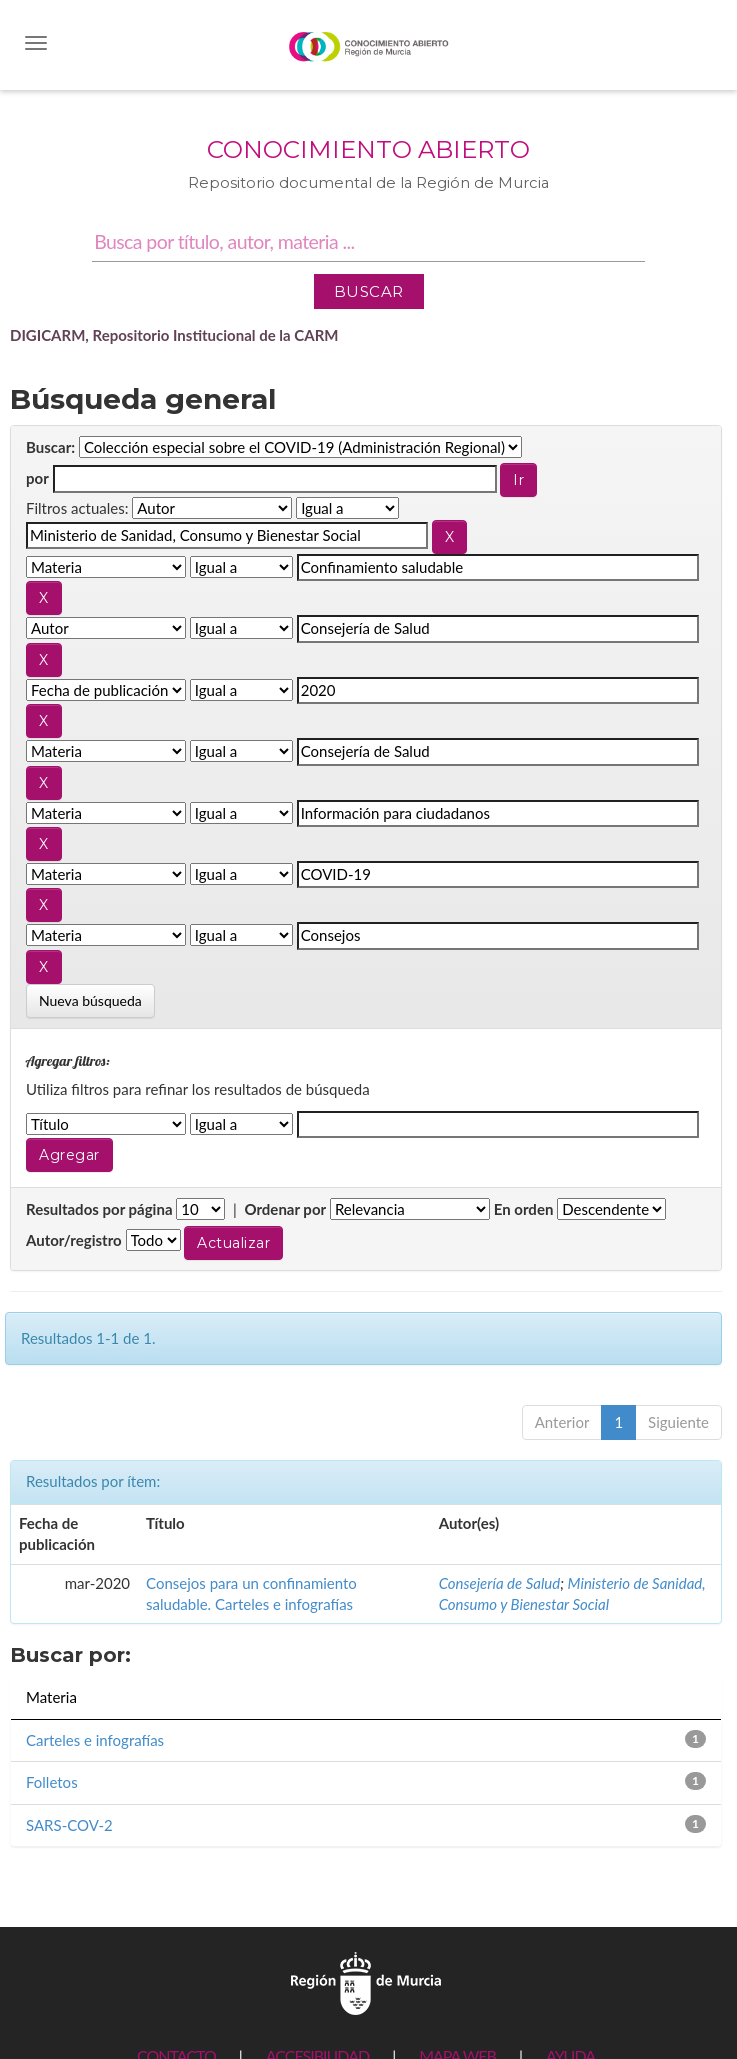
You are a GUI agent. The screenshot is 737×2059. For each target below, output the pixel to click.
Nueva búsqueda (90, 1000)
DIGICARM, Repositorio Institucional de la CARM (174, 335)
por (37, 478)
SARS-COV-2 (69, 1825)
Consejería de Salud (500, 1583)
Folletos (52, 1782)
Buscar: (50, 447)
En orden (524, 1209)
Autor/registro (74, 1240)
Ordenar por (285, 1209)
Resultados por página (99, 1209)
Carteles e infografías (95, 1740)
